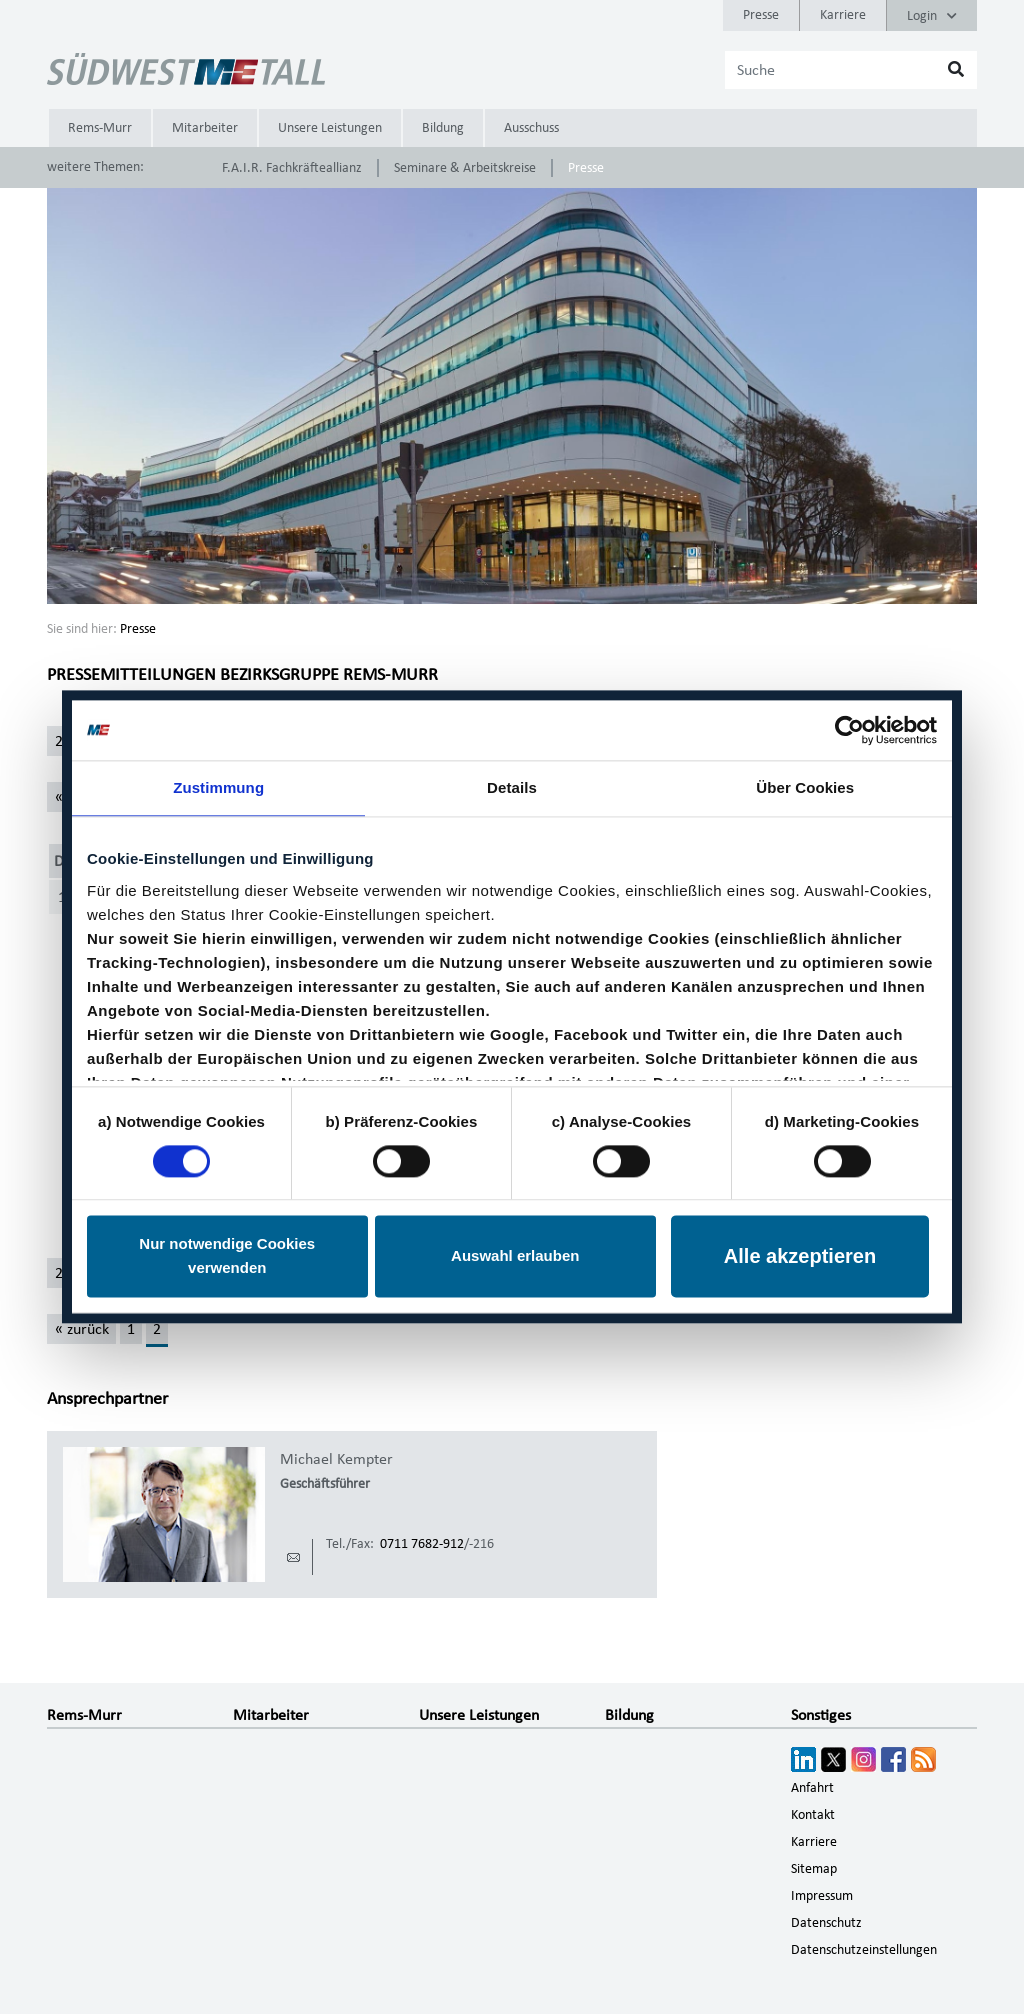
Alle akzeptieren (800, 1257)
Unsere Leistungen (330, 128)
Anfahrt (812, 1788)
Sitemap (814, 1869)
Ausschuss (531, 128)
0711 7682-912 (422, 1544)
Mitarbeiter (205, 128)
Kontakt (813, 1815)
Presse (761, 15)
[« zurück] (81, 1329)
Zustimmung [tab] (218, 787)
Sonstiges (821, 1715)
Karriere (843, 15)
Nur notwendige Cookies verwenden (227, 1256)
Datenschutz (826, 1923)
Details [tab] (512, 787)
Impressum (822, 1896)
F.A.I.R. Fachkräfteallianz (292, 168)
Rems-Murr (100, 128)
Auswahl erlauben (515, 1256)
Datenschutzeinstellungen (864, 1950)
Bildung (443, 128)
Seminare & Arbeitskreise (465, 168)
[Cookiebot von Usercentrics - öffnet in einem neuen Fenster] (849, 730)
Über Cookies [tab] (805, 787)
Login (932, 16)
